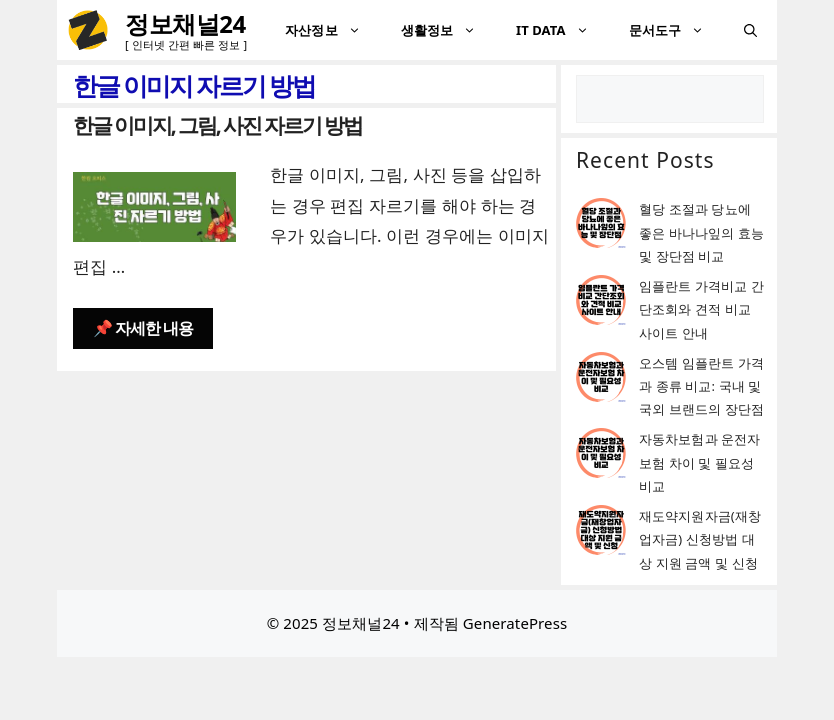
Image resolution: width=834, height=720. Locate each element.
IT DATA (562, 30)
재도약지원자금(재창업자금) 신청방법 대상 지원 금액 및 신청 (700, 539)
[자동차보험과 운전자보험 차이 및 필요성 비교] (601, 456)
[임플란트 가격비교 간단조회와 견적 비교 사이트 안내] (601, 303)
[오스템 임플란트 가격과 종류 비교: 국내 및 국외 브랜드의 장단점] (601, 380)
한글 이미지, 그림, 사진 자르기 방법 (217, 125)
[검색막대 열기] (750, 30)
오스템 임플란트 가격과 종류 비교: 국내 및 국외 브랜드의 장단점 (701, 386)
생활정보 (448, 30)
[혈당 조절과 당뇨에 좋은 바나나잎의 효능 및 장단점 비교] (601, 226)
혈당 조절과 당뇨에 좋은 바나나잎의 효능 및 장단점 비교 (701, 232)
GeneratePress (515, 623)
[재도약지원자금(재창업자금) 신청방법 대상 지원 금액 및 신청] (601, 533)
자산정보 (332, 30)
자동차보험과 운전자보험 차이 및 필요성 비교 (699, 462)
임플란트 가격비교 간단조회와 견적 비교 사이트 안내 (701, 309)
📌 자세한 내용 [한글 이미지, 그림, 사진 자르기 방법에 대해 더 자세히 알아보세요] (143, 328)
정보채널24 (185, 23)
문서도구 (676, 30)
